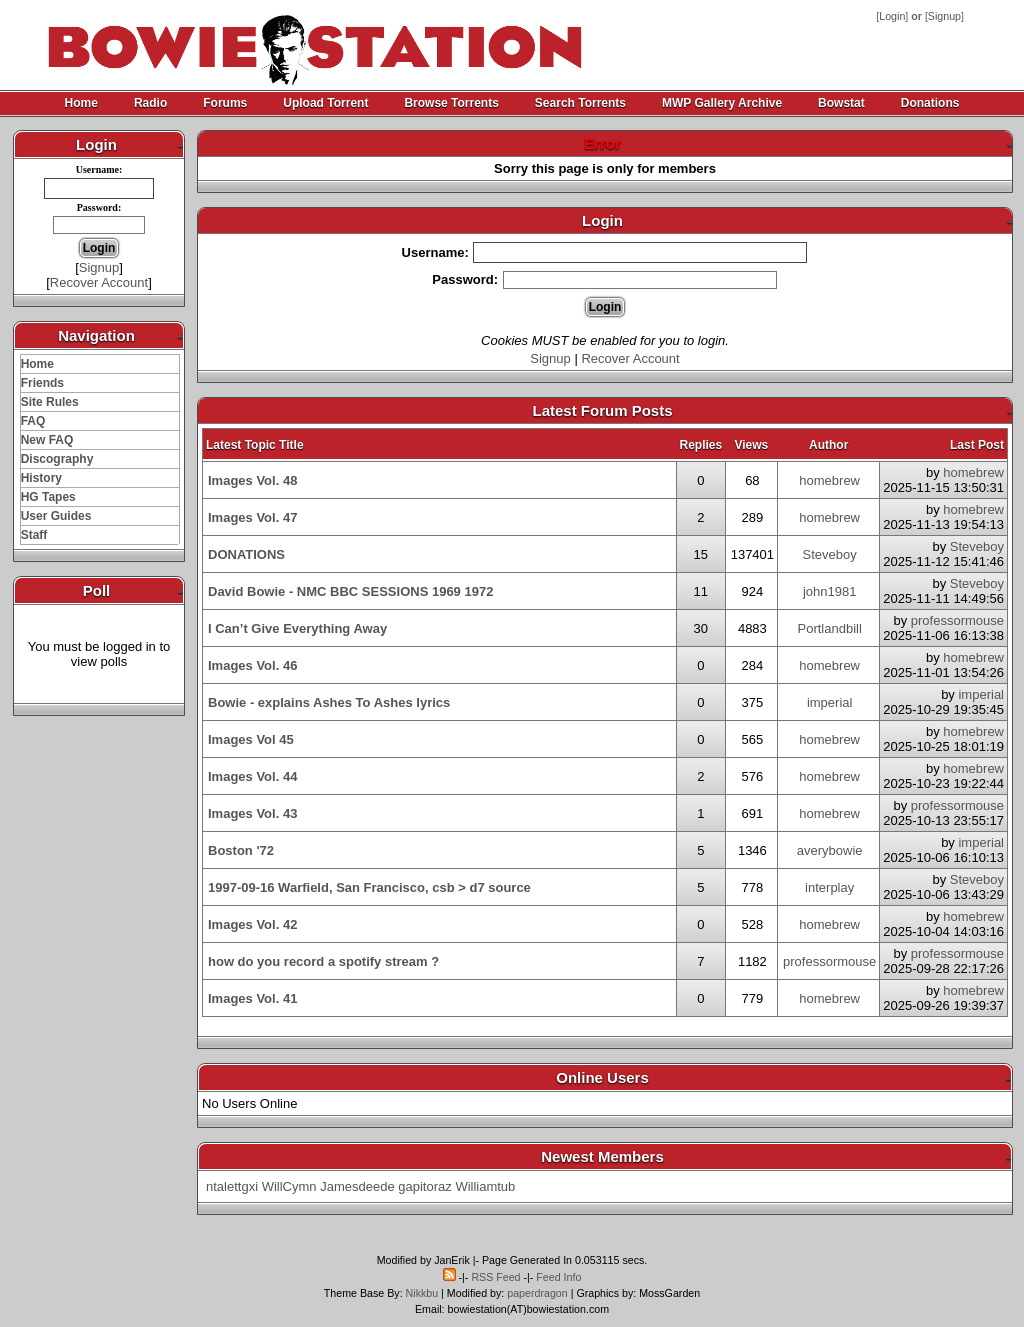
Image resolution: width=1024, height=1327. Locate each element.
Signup (944, 16)
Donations (930, 103)
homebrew (829, 480)
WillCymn (289, 1186)
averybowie (830, 850)
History (41, 478)
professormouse (957, 620)
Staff (34, 535)
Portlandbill (830, 628)
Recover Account (99, 282)
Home (81, 103)
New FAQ (47, 440)
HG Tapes (48, 497)
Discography (57, 459)
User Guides (56, 516)
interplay (829, 887)
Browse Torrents (451, 103)
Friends (42, 383)
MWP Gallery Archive (722, 103)
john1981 (830, 591)
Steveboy (830, 554)
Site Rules (50, 402)
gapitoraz (424, 1186)
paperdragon (537, 1293)
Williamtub (485, 1186)
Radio (150, 103)
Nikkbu (422, 1293)
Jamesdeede (357, 1186)
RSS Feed (495, 1277)
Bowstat (841, 103)
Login (892, 16)
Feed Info (558, 1277)
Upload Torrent (325, 103)
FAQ (33, 421)
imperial (830, 702)
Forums (225, 103)
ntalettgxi (232, 1186)
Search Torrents (580, 103)
